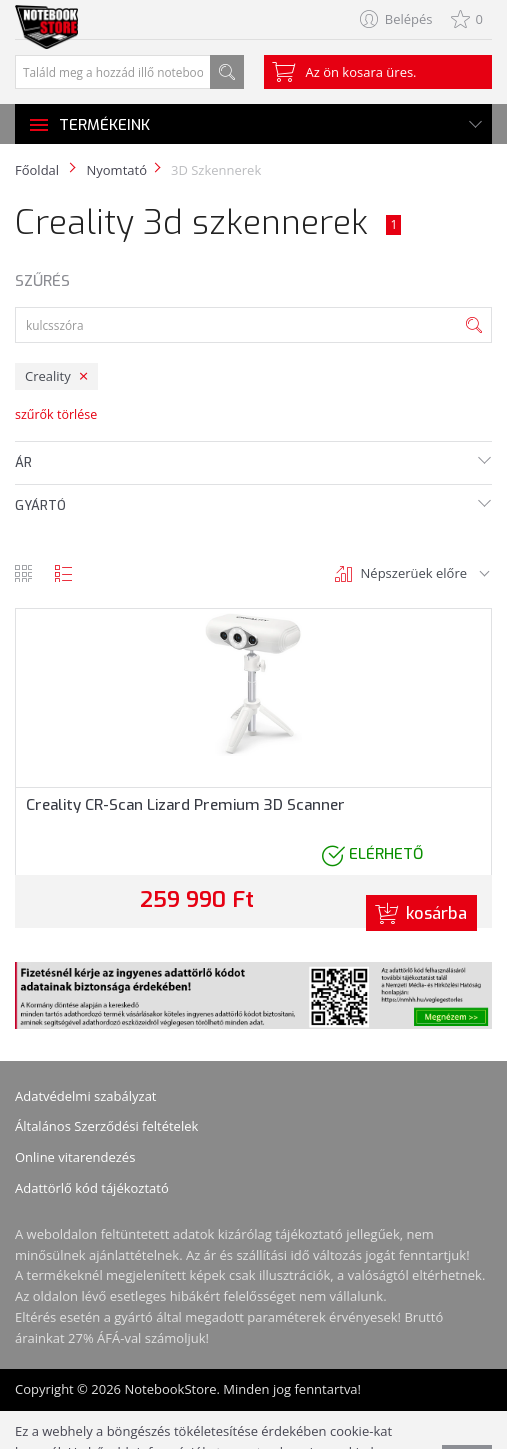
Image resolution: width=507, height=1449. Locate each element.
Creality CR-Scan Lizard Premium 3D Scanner (185, 805)
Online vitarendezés (75, 1157)
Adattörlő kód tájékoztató (92, 1188)
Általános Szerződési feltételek (106, 1126)
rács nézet (23, 573)
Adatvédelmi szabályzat (86, 1096)
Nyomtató (116, 170)
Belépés (409, 19)
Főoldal (37, 170)
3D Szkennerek (216, 170)
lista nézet (63, 573)
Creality (48, 376)
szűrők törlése (56, 414)
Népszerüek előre (414, 573)
